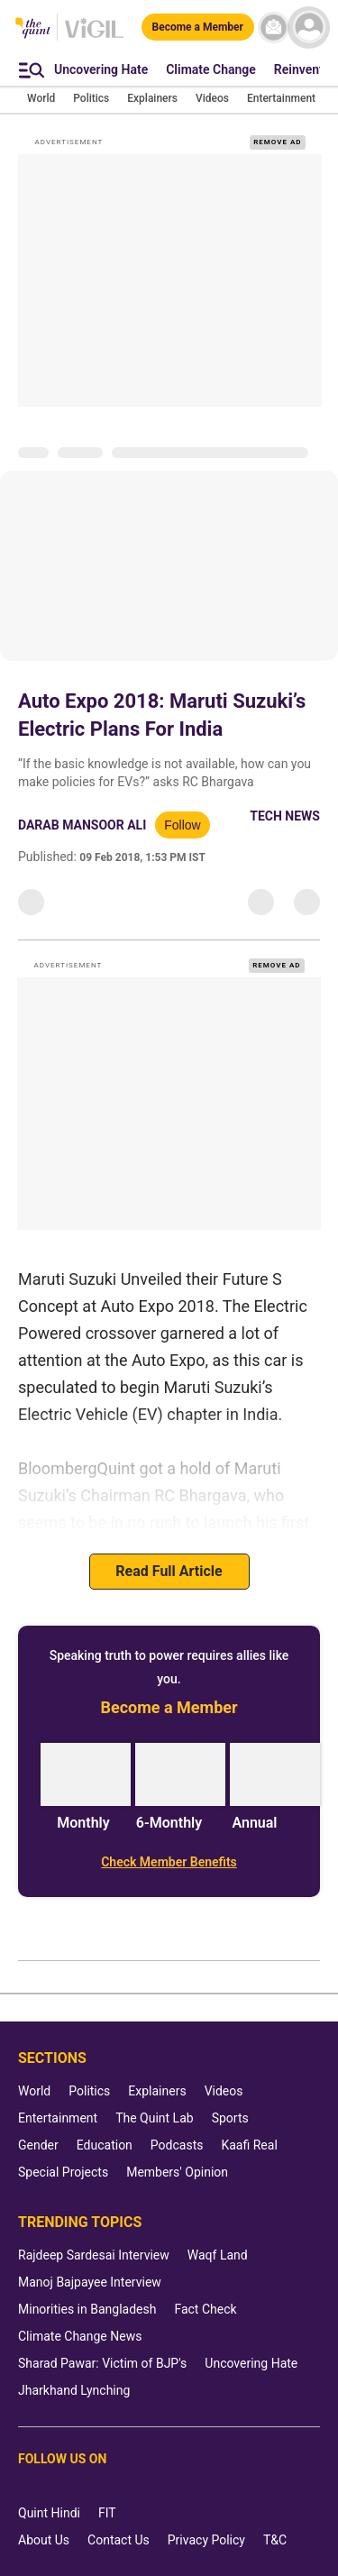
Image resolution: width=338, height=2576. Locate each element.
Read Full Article (168, 1571)
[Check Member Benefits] (169, 1862)
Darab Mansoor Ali (82, 825)
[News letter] (273, 27)
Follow (182, 825)
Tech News (285, 816)
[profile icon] (308, 27)
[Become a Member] (198, 27)
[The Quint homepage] (33, 29)
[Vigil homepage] (94, 37)
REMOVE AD (277, 142)
